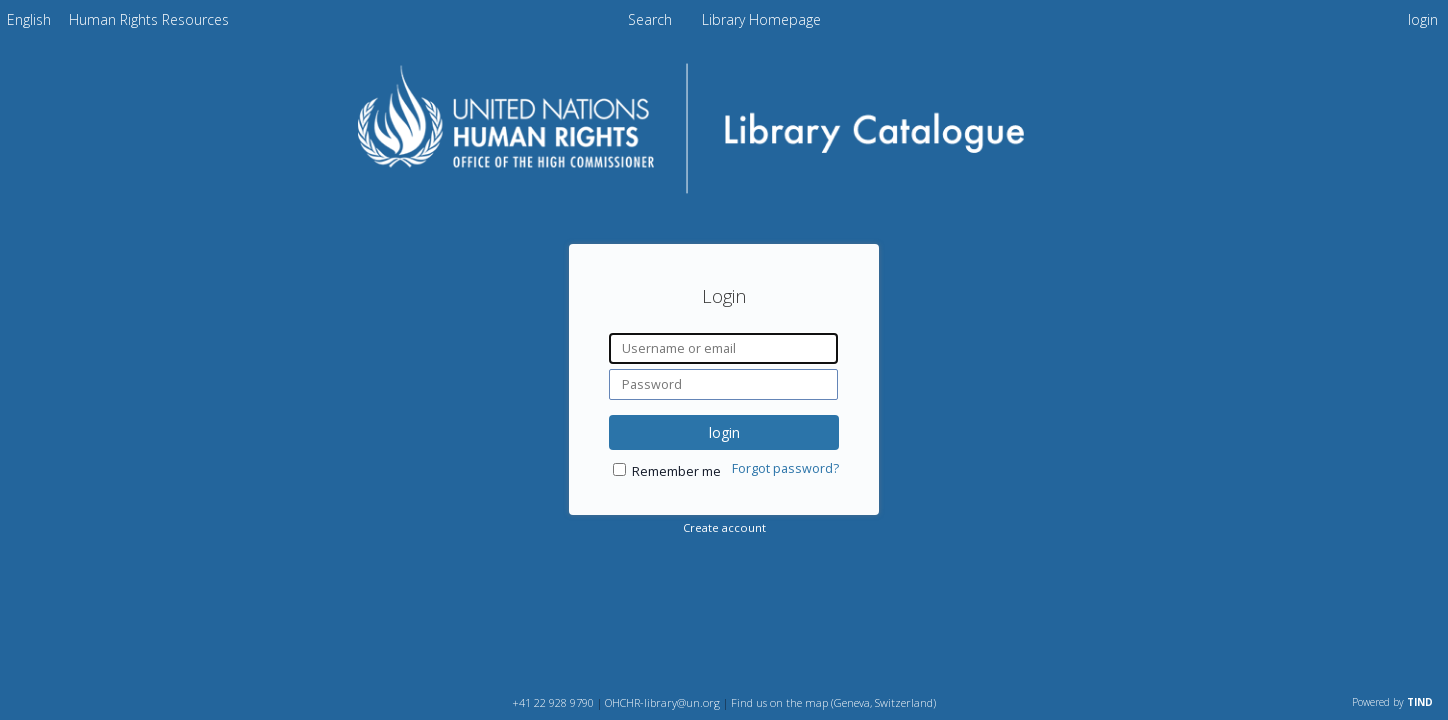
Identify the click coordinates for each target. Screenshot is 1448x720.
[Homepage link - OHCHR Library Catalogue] (724, 196)
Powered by (1392, 702)
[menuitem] (29, 19)
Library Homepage (761, 19)
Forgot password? (785, 468)
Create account (724, 527)
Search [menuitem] (650, 19)
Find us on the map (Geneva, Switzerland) (833, 702)
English (29, 19)
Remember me (676, 471)
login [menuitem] (1423, 19)
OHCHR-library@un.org (662, 702)
